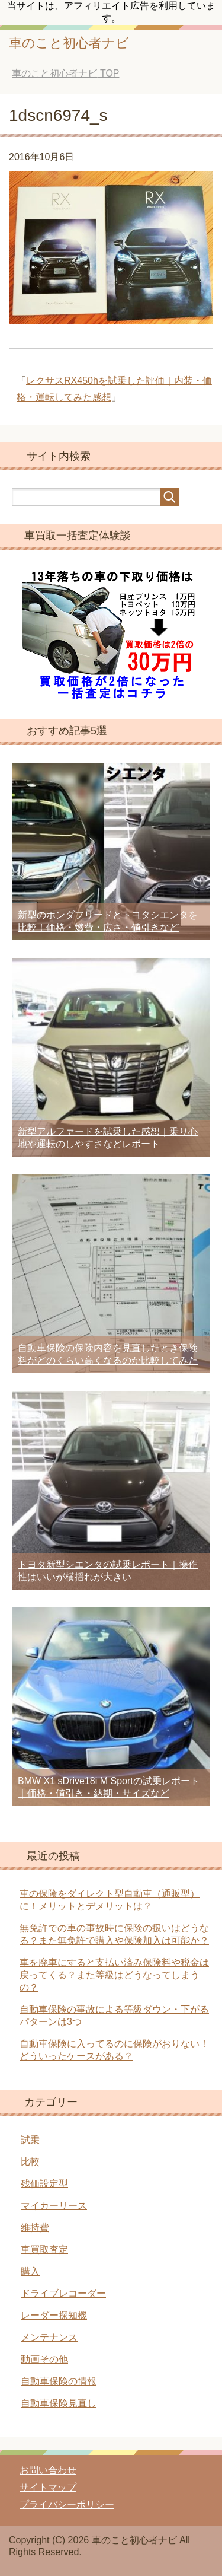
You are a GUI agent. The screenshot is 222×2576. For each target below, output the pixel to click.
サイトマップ (48, 2487)
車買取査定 (44, 2249)
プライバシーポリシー (67, 2504)
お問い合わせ (48, 2470)
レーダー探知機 (54, 2315)
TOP (65, 73)
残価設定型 (44, 2184)
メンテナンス (49, 2337)
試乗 (30, 2140)
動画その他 (44, 2359)
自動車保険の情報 (58, 2381)
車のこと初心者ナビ (69, 43)
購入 (30, 2271)
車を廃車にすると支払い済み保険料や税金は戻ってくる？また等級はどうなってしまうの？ (114, 1974)
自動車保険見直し (58, 2403)
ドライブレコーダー (63, 2293)
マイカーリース (54, 2206)
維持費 (35, 2227)
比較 (30, 2162)
